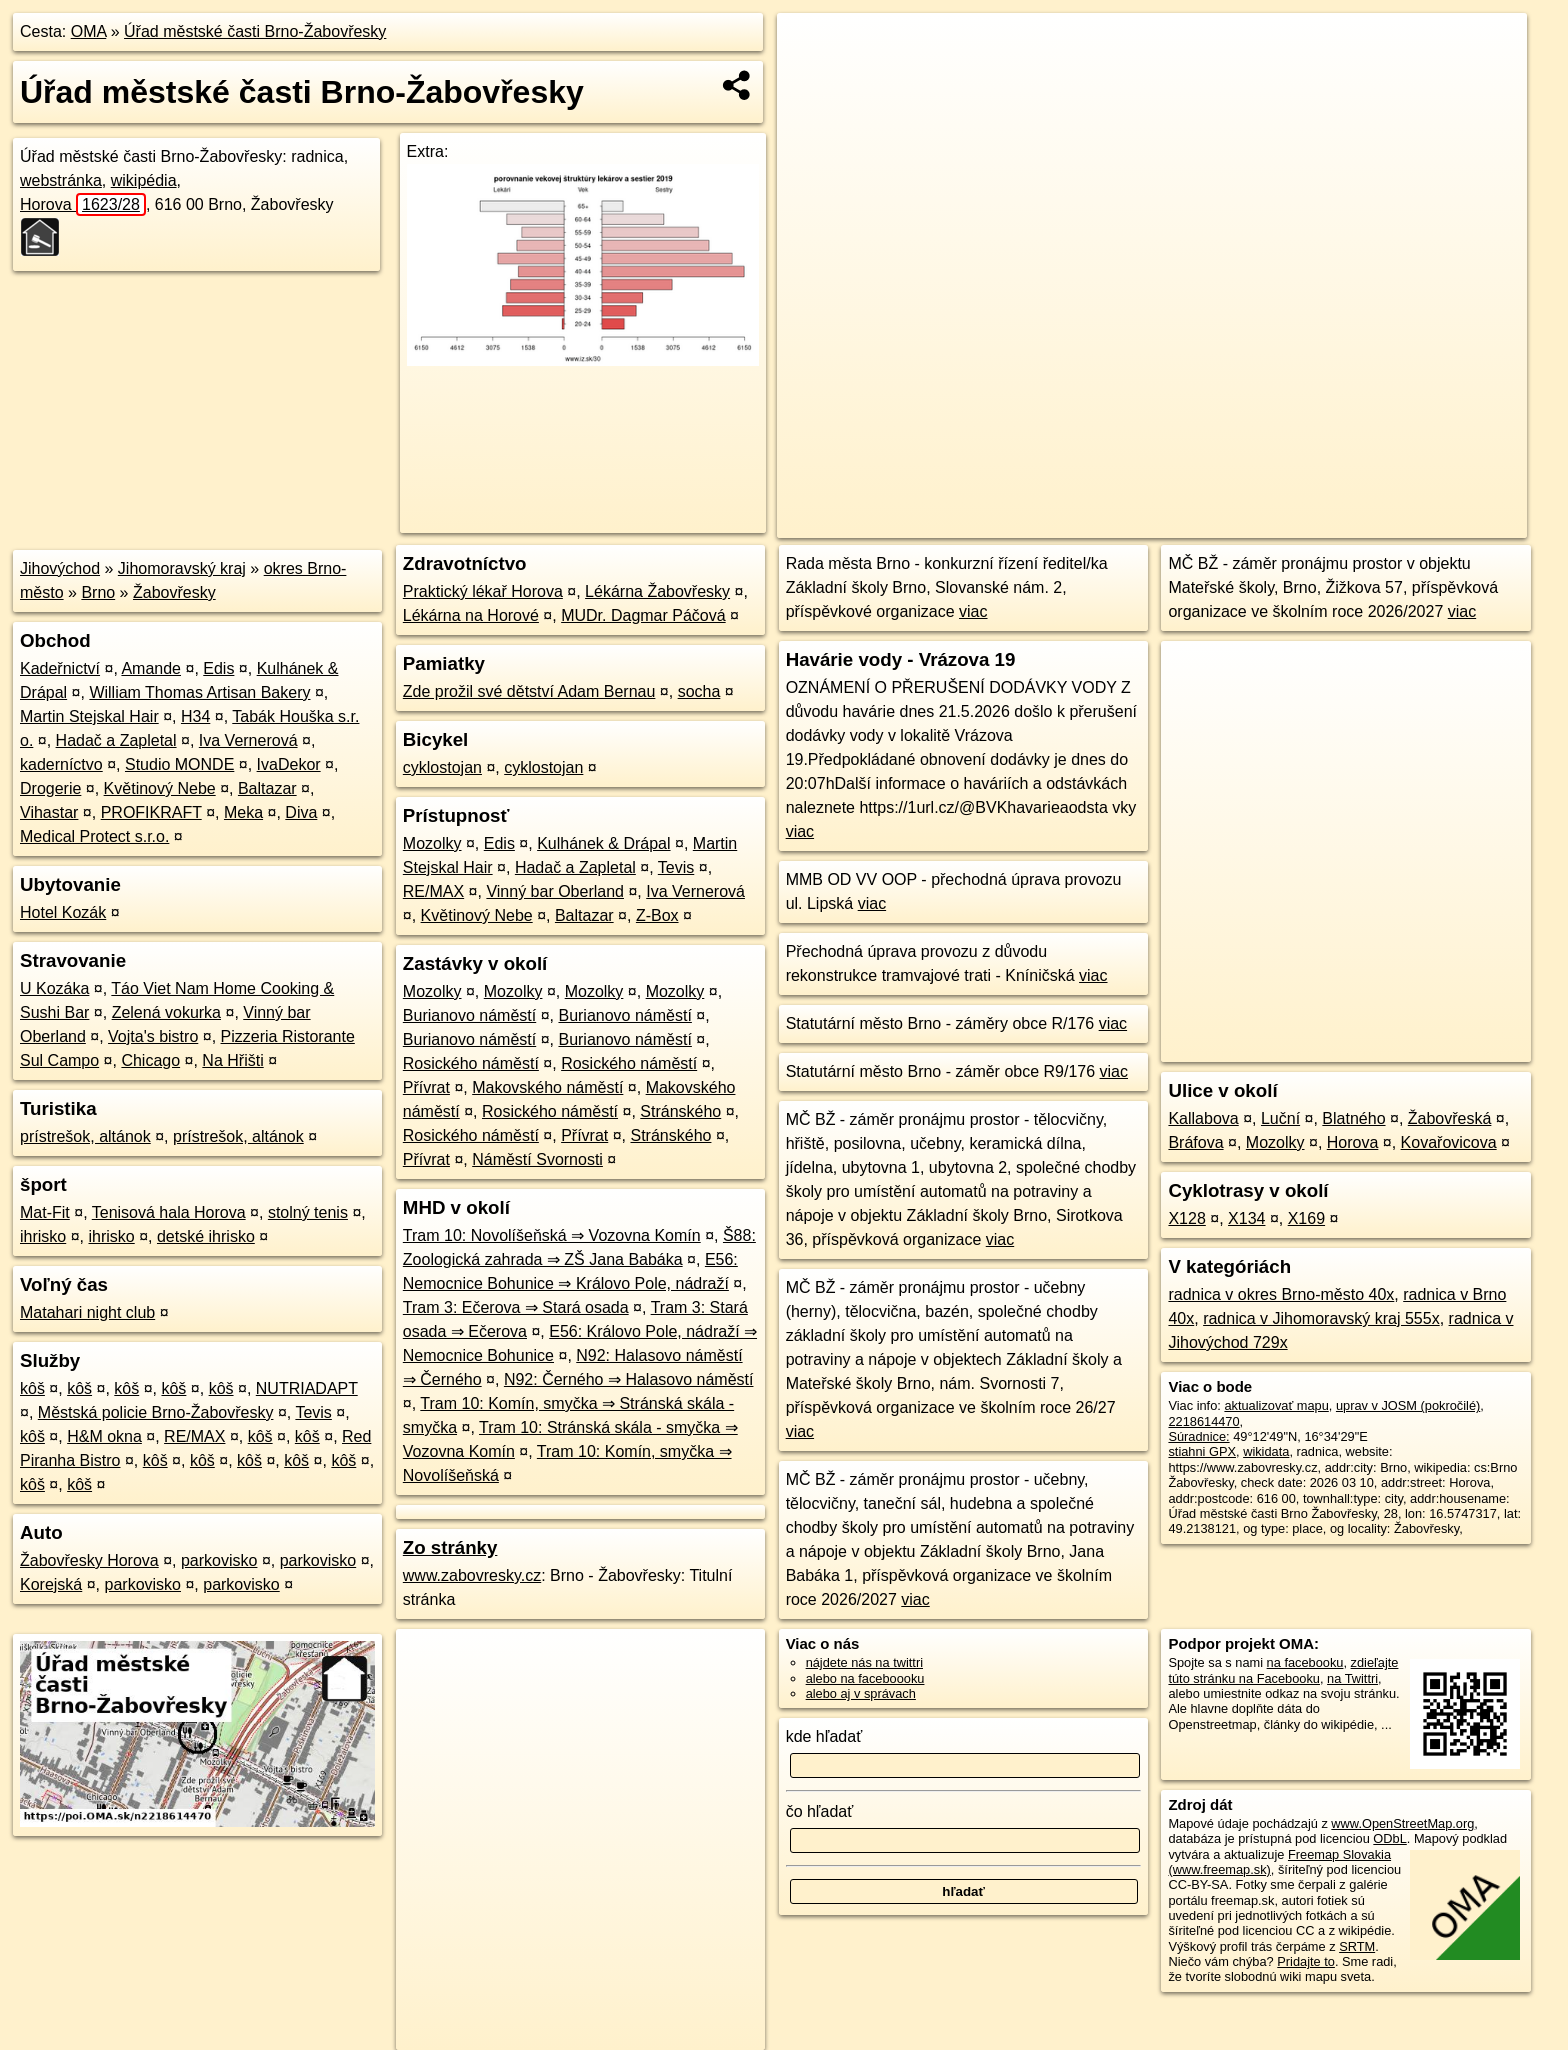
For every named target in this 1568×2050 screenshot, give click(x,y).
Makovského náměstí (547, 1087)
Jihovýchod (60, 568)
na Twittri (1352, 1678)
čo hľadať (820, 1811)
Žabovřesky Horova (89, 1560)
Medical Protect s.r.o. (94, 836)
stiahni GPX (1202, 1451)
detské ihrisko (206, 1236)
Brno (98, 592)
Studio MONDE (179, 764)
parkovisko (219, 1560)
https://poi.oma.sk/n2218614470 (1436, 523)
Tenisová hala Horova (169, 1212)
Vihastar (49, 812)
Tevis (313, 1412)
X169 (1306, 1218)
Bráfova (1195, 1142)
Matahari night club (87, 1312)
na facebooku (1305, 1662)
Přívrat (426, 1087)
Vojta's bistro (153, 1036)
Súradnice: (1198, 1436)
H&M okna (104, 1436)
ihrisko (43, 1236)
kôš (32, 1388)
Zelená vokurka (166, 1012)
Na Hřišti (232, 1060)
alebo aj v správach (861, 1693)
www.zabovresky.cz (472, 1575)
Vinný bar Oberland (555, 891)
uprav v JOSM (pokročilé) (1408, 1405)
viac (973, 611)
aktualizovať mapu (1276, 1405)
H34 (195, 716)
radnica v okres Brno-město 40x (1281, 1294)
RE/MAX (194, 1436)
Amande (151, 668)
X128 (1186, 1218)
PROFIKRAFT (151, 812)
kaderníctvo (61, 764)
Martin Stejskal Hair (89, 716)
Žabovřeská (1450, 1118)
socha (699, 691)
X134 (1246, 1218)
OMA (89, 31)
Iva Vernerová (248, 740)
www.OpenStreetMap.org (1402, 1823)
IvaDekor (289, 764)
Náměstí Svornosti (537, 1159)
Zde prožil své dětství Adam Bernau (529, 691)
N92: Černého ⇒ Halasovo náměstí (629, 1379)
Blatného (1353, 1118)
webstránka (61, 180)
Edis (218, 668)
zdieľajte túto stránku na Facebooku (1283, 1670)
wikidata (1266, 1451)
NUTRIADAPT (307, 1388)
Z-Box (657, 915)
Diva (301, 812)
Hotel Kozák (63, 912)
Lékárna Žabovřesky (657, 591)
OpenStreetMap (1182, 523)
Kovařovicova (1449, 1142)
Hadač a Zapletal (116, 740)
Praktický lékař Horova (483, 591)
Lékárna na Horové (471, 615)
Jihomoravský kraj (182, 568)
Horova (83, 204)
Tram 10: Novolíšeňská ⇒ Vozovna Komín (552, 1235)
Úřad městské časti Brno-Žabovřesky (255, 31)
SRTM (1357, 1946)
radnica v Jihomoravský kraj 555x (1321, 1318)
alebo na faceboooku (865, 1678)
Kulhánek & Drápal (603, 843)
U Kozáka (54, 988)
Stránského (680, 1111)
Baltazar (267, 788)
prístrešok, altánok (85, 1136)
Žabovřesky (174, 592)
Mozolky (432, 843)
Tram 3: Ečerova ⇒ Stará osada (516, 1307)
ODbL (1389, 1838)
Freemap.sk (1285, 523)
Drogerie (50, 788)
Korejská (51, 1584)
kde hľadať (824, 1736)
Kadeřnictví (60, 668)
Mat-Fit (45, 1212)
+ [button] (811, 47)
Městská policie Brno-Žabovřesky (156, 1412)
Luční (1280, 1118)
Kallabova (1203, 1118)
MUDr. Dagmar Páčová (643, 615)
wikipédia (144, 180)
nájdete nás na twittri (864, 1662)
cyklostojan (442, 767)
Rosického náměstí (471, 1063)
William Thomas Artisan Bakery (199, 692)
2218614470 (1203, 1421)
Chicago (150, 1060)
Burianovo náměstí (469, 1015)
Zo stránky (450, 1547)
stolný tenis (308, 1212)
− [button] (811, 78)
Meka (243, 812)
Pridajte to (1306, 1961)
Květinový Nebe (160, 788)
